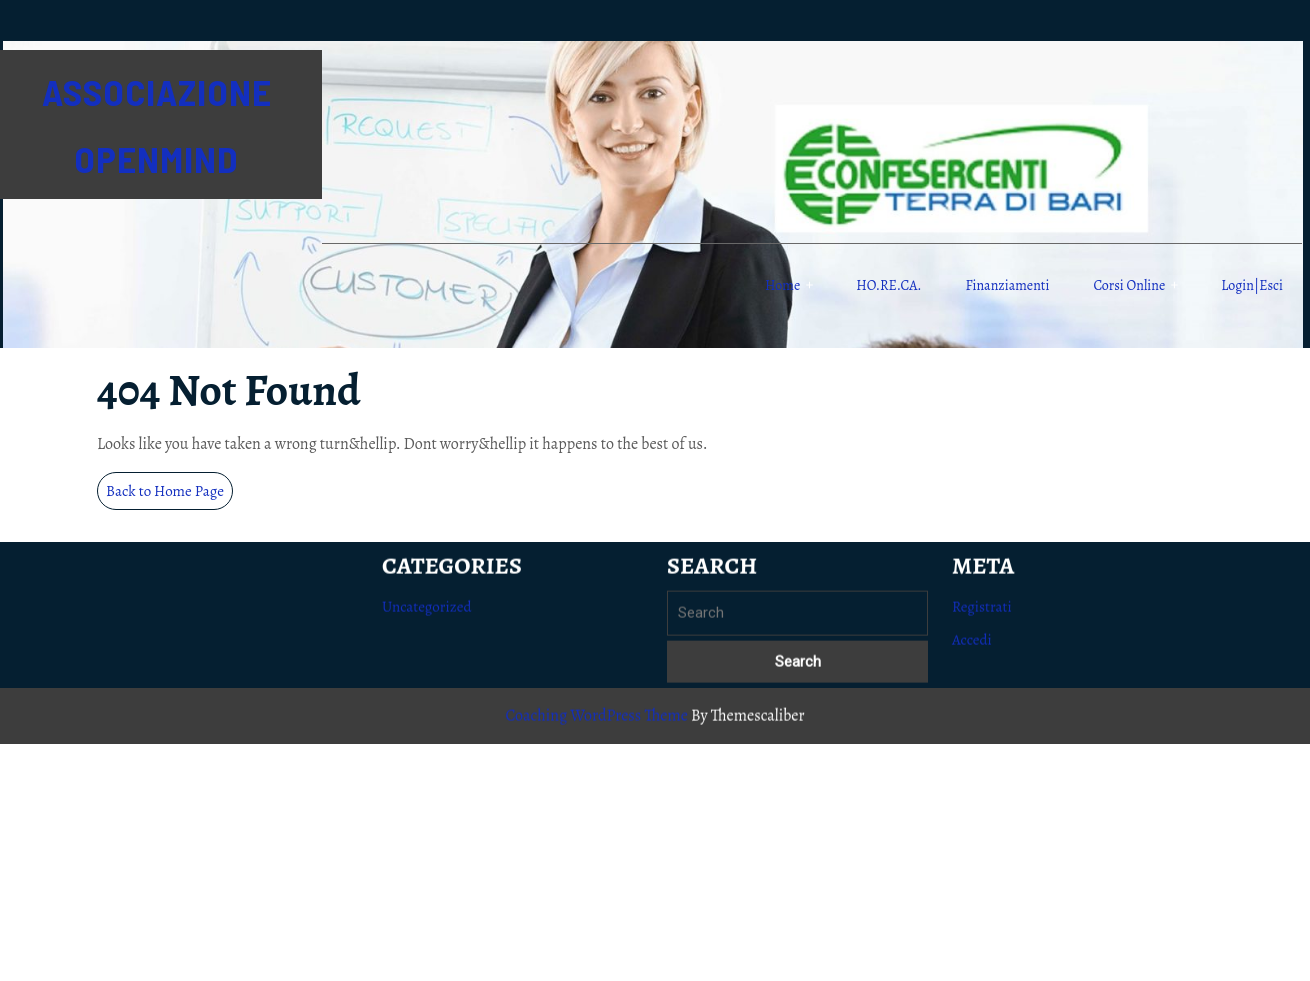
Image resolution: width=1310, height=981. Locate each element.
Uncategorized (427, 615)
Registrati (982, 615)
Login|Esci (1252, 285)
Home (782, 285)
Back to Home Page (169, 494)
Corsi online (1129, 285)
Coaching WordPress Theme (596, 724)
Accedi (972, 648)
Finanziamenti (1008, 285)
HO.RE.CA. (888, 285)
